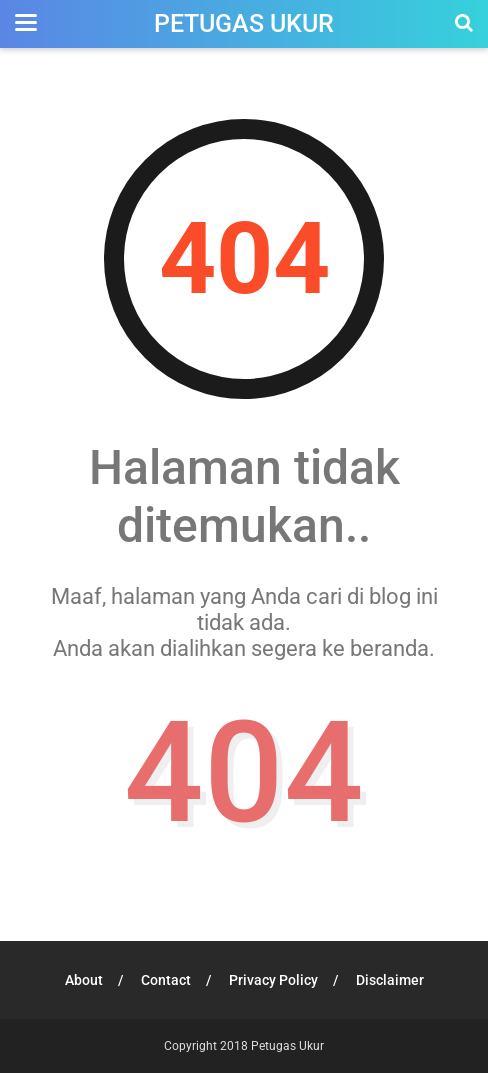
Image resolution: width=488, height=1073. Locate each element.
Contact (166, 980)
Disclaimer (390, 980)
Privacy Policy (273, 980)
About (84, 980)
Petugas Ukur (244, 23)
